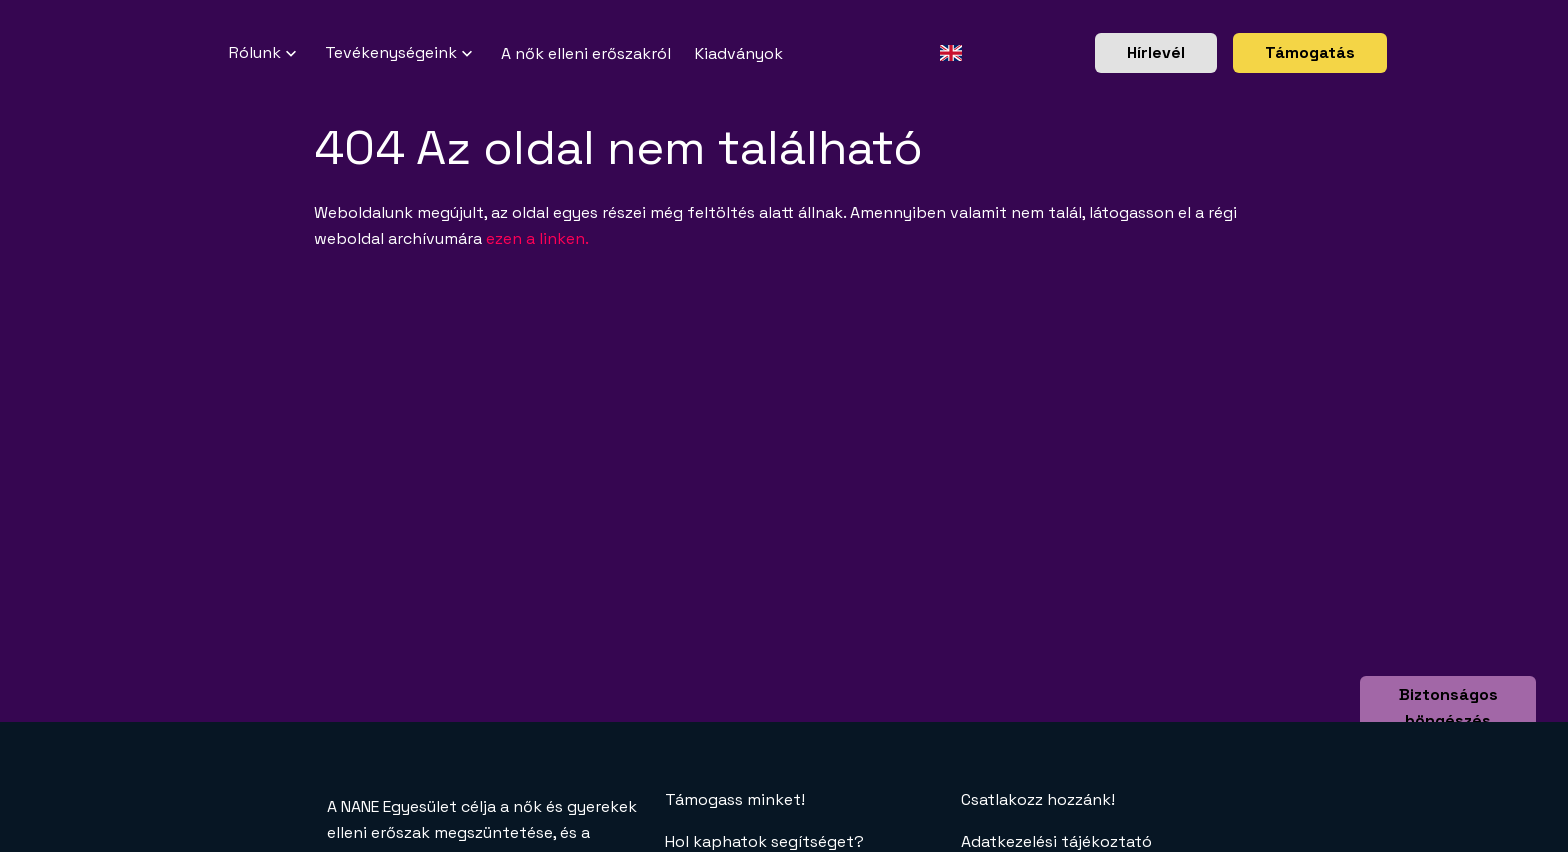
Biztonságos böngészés (1448, 707)
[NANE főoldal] (205, 53)
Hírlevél (1156, 52)
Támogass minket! (735, 799)
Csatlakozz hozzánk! (1038, 799)
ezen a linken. (537, 238)
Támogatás (1310, 52)
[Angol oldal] (950, 53)
